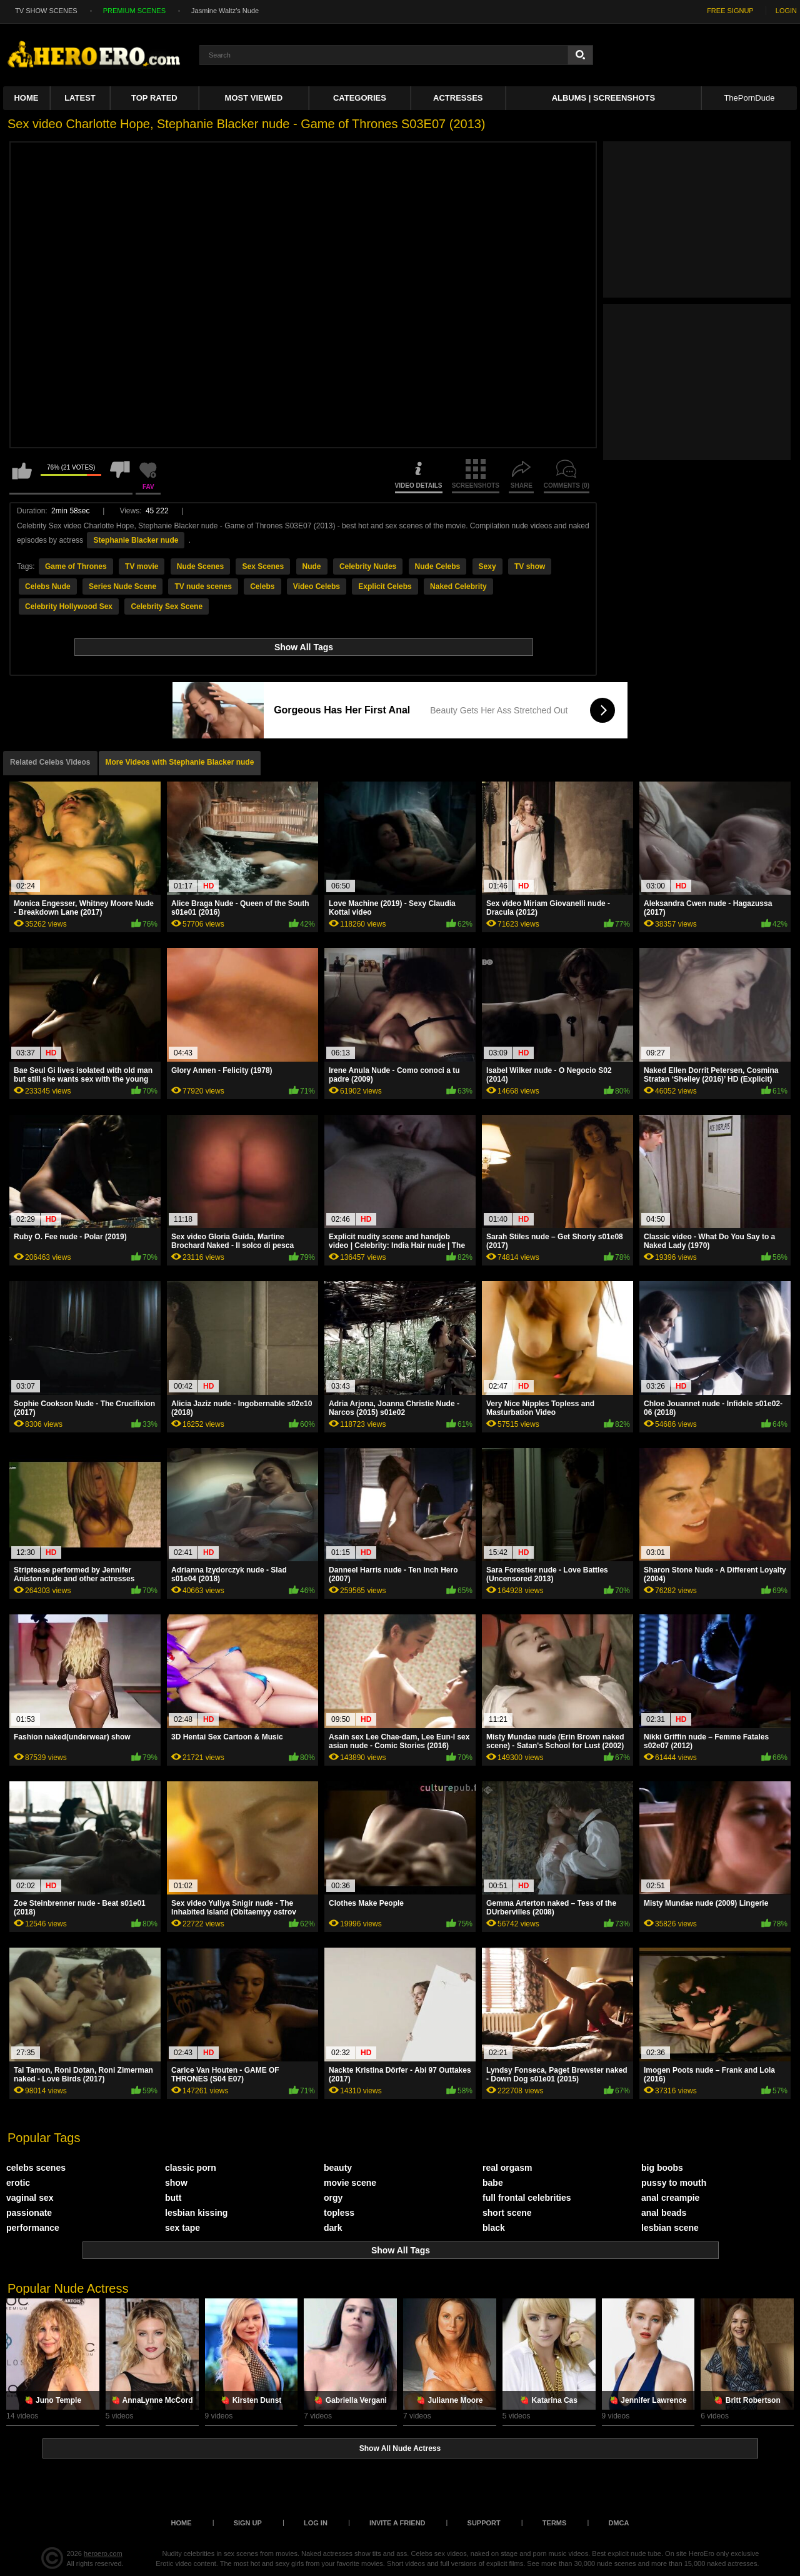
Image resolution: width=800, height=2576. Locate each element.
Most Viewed (253, 98)
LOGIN (786, 10)
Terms (554, 2523)
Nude (311, 566)
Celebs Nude (48, 586)
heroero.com (103, 2553)
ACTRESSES (457, 98)
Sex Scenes (263, 566)
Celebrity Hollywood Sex (68, 606)
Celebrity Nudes (367, 566)
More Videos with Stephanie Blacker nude (180, 762)
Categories (359, 98)
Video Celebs (316, 586)
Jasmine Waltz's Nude (225, 10)
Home (26, 98)
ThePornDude (749, 98)
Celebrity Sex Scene (166, 606)
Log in (316, 2523)
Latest (80, 98)
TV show (529, 566)
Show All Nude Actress (400, 2448)
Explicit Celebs (384, 586)
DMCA (618, 2523)
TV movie (141, 566)
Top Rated (154, 98)
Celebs (262, 586)
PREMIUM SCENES (134, 10)
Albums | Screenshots (603, 98)
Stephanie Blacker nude (135, 540)
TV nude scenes (202, 586)
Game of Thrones (76, 566)
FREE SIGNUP (730, 10)
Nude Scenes (200, 566)
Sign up (248, 2523)
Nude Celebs (438, 566)
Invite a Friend (397, 2523)
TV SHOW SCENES (46, 10)
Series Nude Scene (122, 586)
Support (484, 2523)
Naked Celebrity (458, 586)
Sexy (487, 566)
